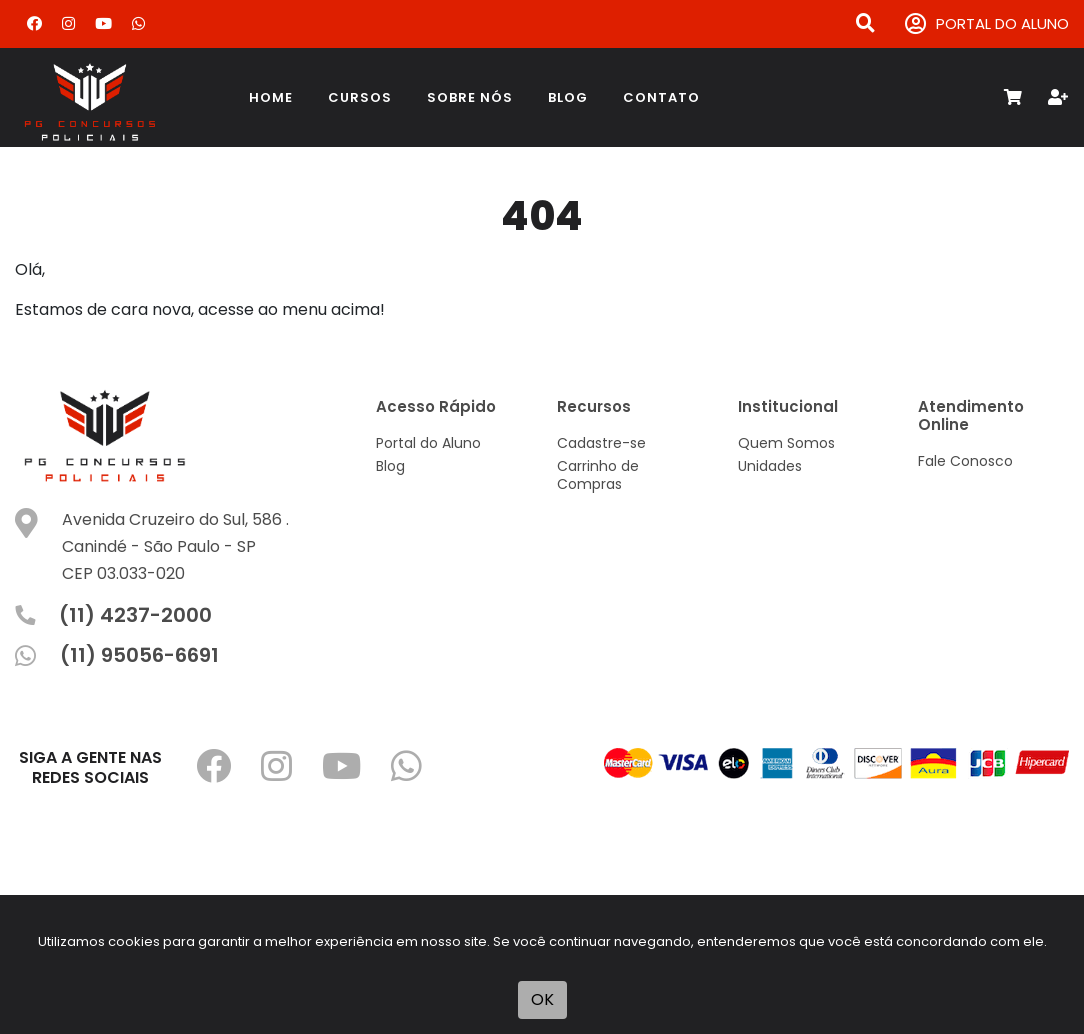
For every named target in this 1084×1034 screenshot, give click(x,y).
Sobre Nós (470, 97)
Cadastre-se (601, 443)
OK (542, 999)
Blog (568, 97)
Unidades (770, 466)
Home (271, 97)
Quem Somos (786, 443)
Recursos (594, 406)
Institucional (788, 406)
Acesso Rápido (436, 406)
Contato (661, 97)
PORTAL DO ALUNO (987, 24)
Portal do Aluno (428, 443)
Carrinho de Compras (598, 475)
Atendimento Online (971, 415)
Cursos (360, 97)
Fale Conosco (965, 461)
